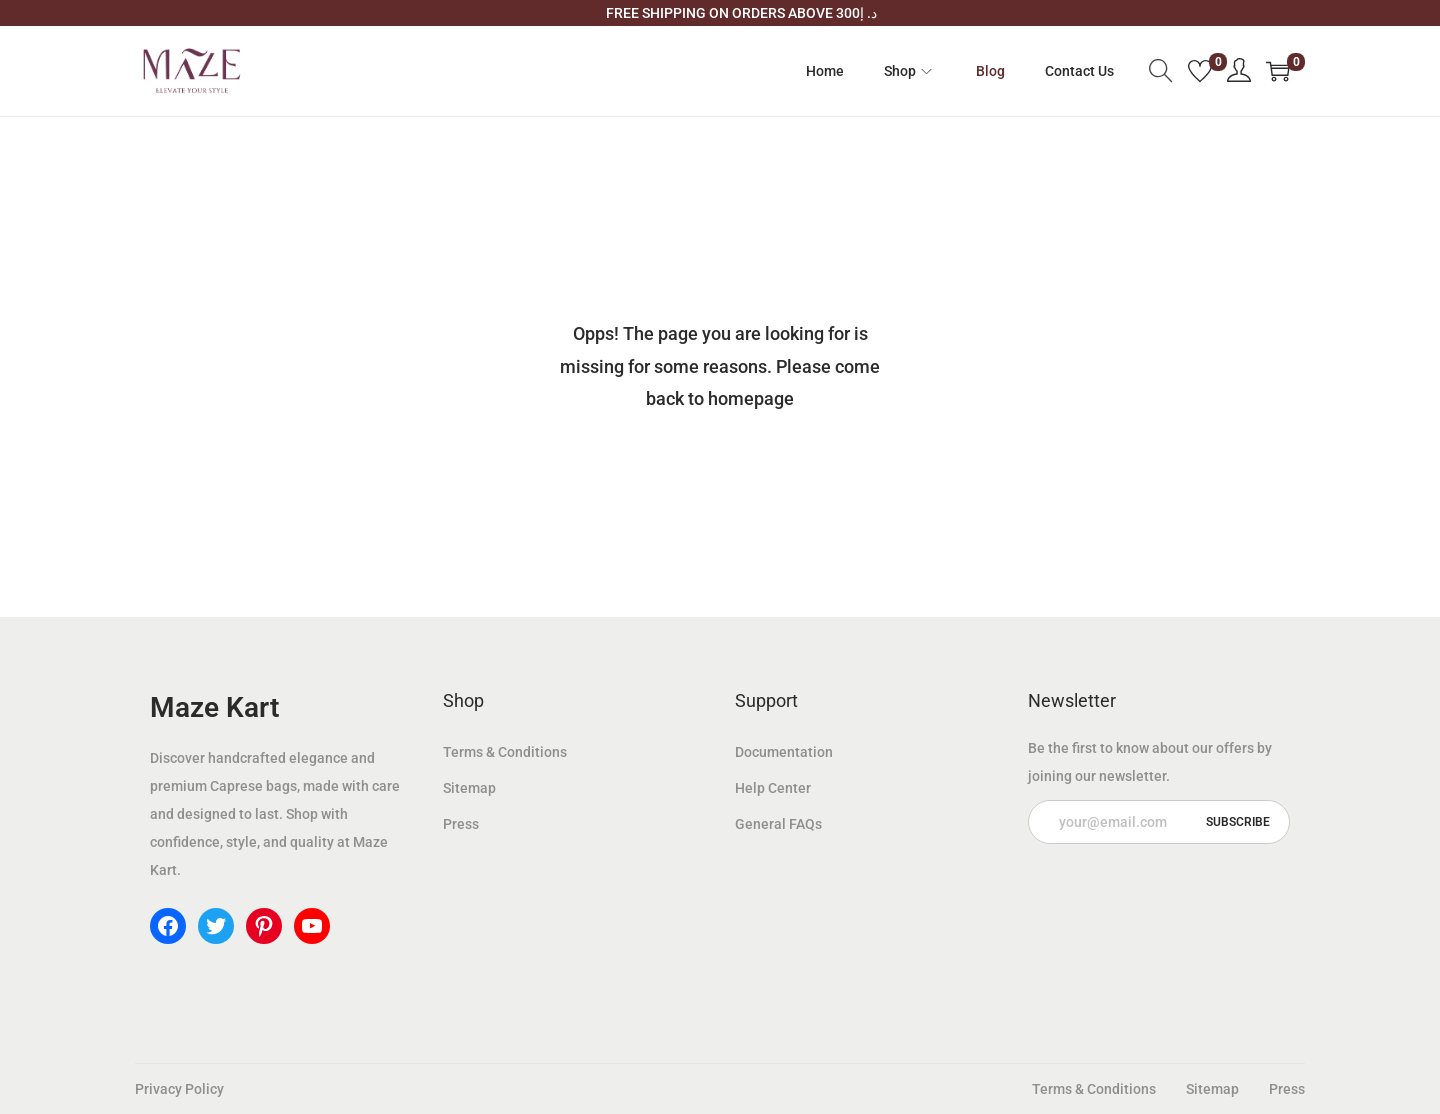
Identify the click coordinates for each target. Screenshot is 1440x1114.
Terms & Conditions (505, 752)
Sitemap (469, 788)
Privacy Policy (179, 1089)
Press (461, 824)
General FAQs (778, 824)
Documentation (784, 752)
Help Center (773, 788)
